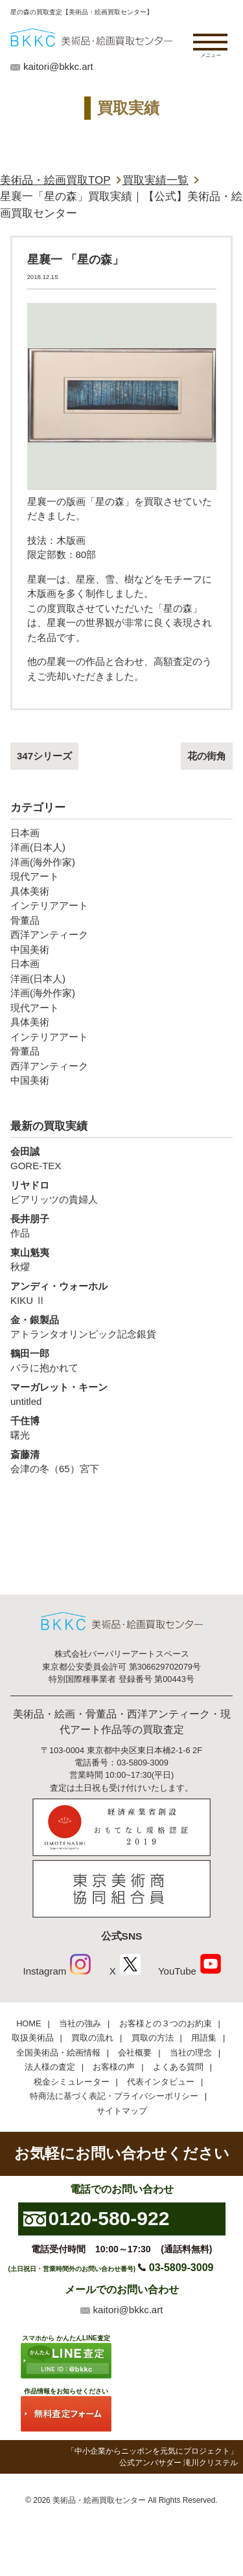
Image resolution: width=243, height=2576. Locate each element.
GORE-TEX (121, 1158)
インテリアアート (49, 905)
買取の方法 (153, 2038)
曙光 (121, 1427)
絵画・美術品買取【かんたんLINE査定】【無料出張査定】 (91, 37)
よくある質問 (178, 2067)
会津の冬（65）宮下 (121, 1461)
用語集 (203, 2038)
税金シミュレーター (72, 2082)
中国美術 (29, 949)
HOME (28, 2023)
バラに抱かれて (121, 1360)
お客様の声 (114, 2067)
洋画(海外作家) (42, 862)
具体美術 (29, 891)
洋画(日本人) (37, 847)
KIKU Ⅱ (121, 1292)
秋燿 (121, 1259)
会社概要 (135, 2052)
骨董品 (25, 920)
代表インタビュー (160, 2082)
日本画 (25, 832)
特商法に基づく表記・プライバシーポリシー (114, 2096)
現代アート (34, 876)
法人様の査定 (50, 2067)
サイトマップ (122, 2111)
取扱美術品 (33, 2038)
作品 (121, 1225)
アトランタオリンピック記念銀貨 (121, 1326)
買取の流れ (92, 2038)
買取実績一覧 (155, 180)
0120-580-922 (109, 2218)
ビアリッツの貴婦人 (121, 1191)
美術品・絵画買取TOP (55, 180)
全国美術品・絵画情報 (58, 2052)
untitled (121, 1393)
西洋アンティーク (49, 934)
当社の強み (80, 2023)
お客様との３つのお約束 (165, 2023)
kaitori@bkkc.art (58, 66)
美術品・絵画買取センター (99, 2500)
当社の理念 (191, 2052)
